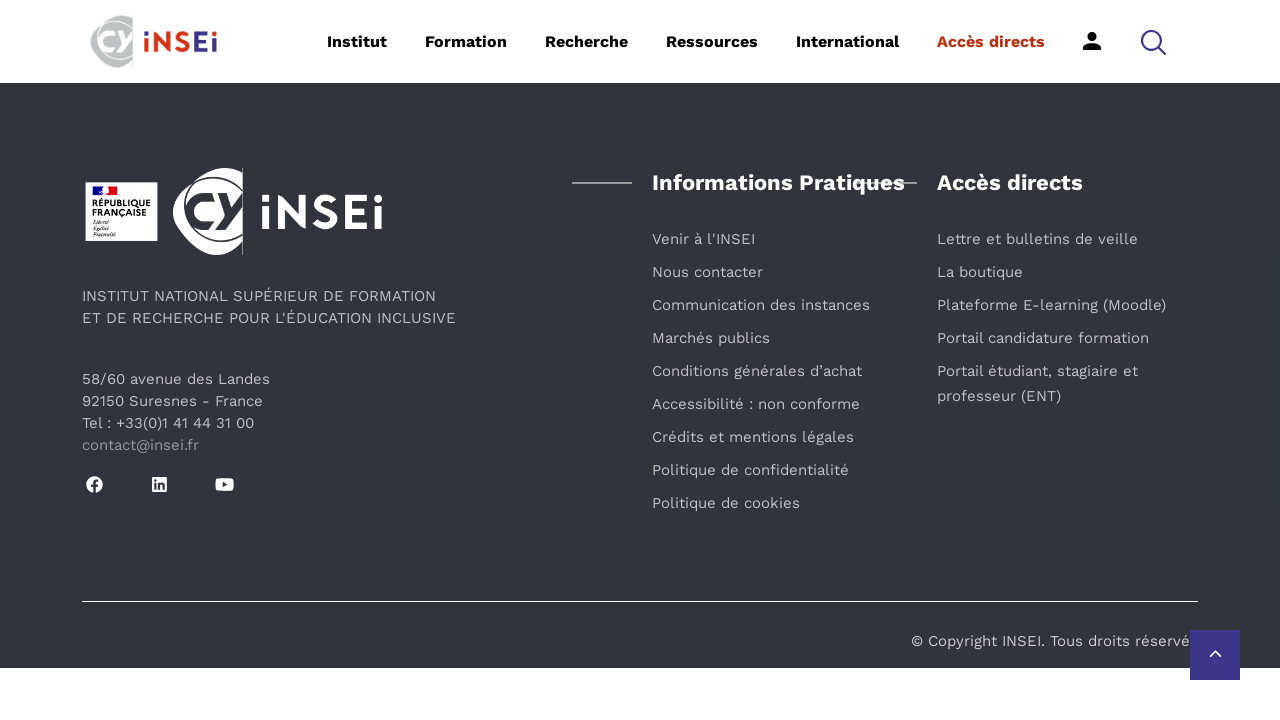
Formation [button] (466, 41)
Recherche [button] (586, 41)
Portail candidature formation (1043, 338)
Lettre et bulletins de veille (1037, 239)
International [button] (847, 41)
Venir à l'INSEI (703, 239)
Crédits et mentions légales (753, 437)
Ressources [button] (712, 41)
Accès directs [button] (991, 41)
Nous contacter (707, 272)
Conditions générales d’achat (757, 371)
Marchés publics (711, 338)
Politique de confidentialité (750, 470)
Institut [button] (357, 41)
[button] (1153, 41)
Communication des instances (761, 305)
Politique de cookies (726, 503)
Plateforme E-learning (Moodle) (1051, 305)
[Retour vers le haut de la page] (1215, 655)
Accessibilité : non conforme (756, 404)
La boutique (980, 272)
